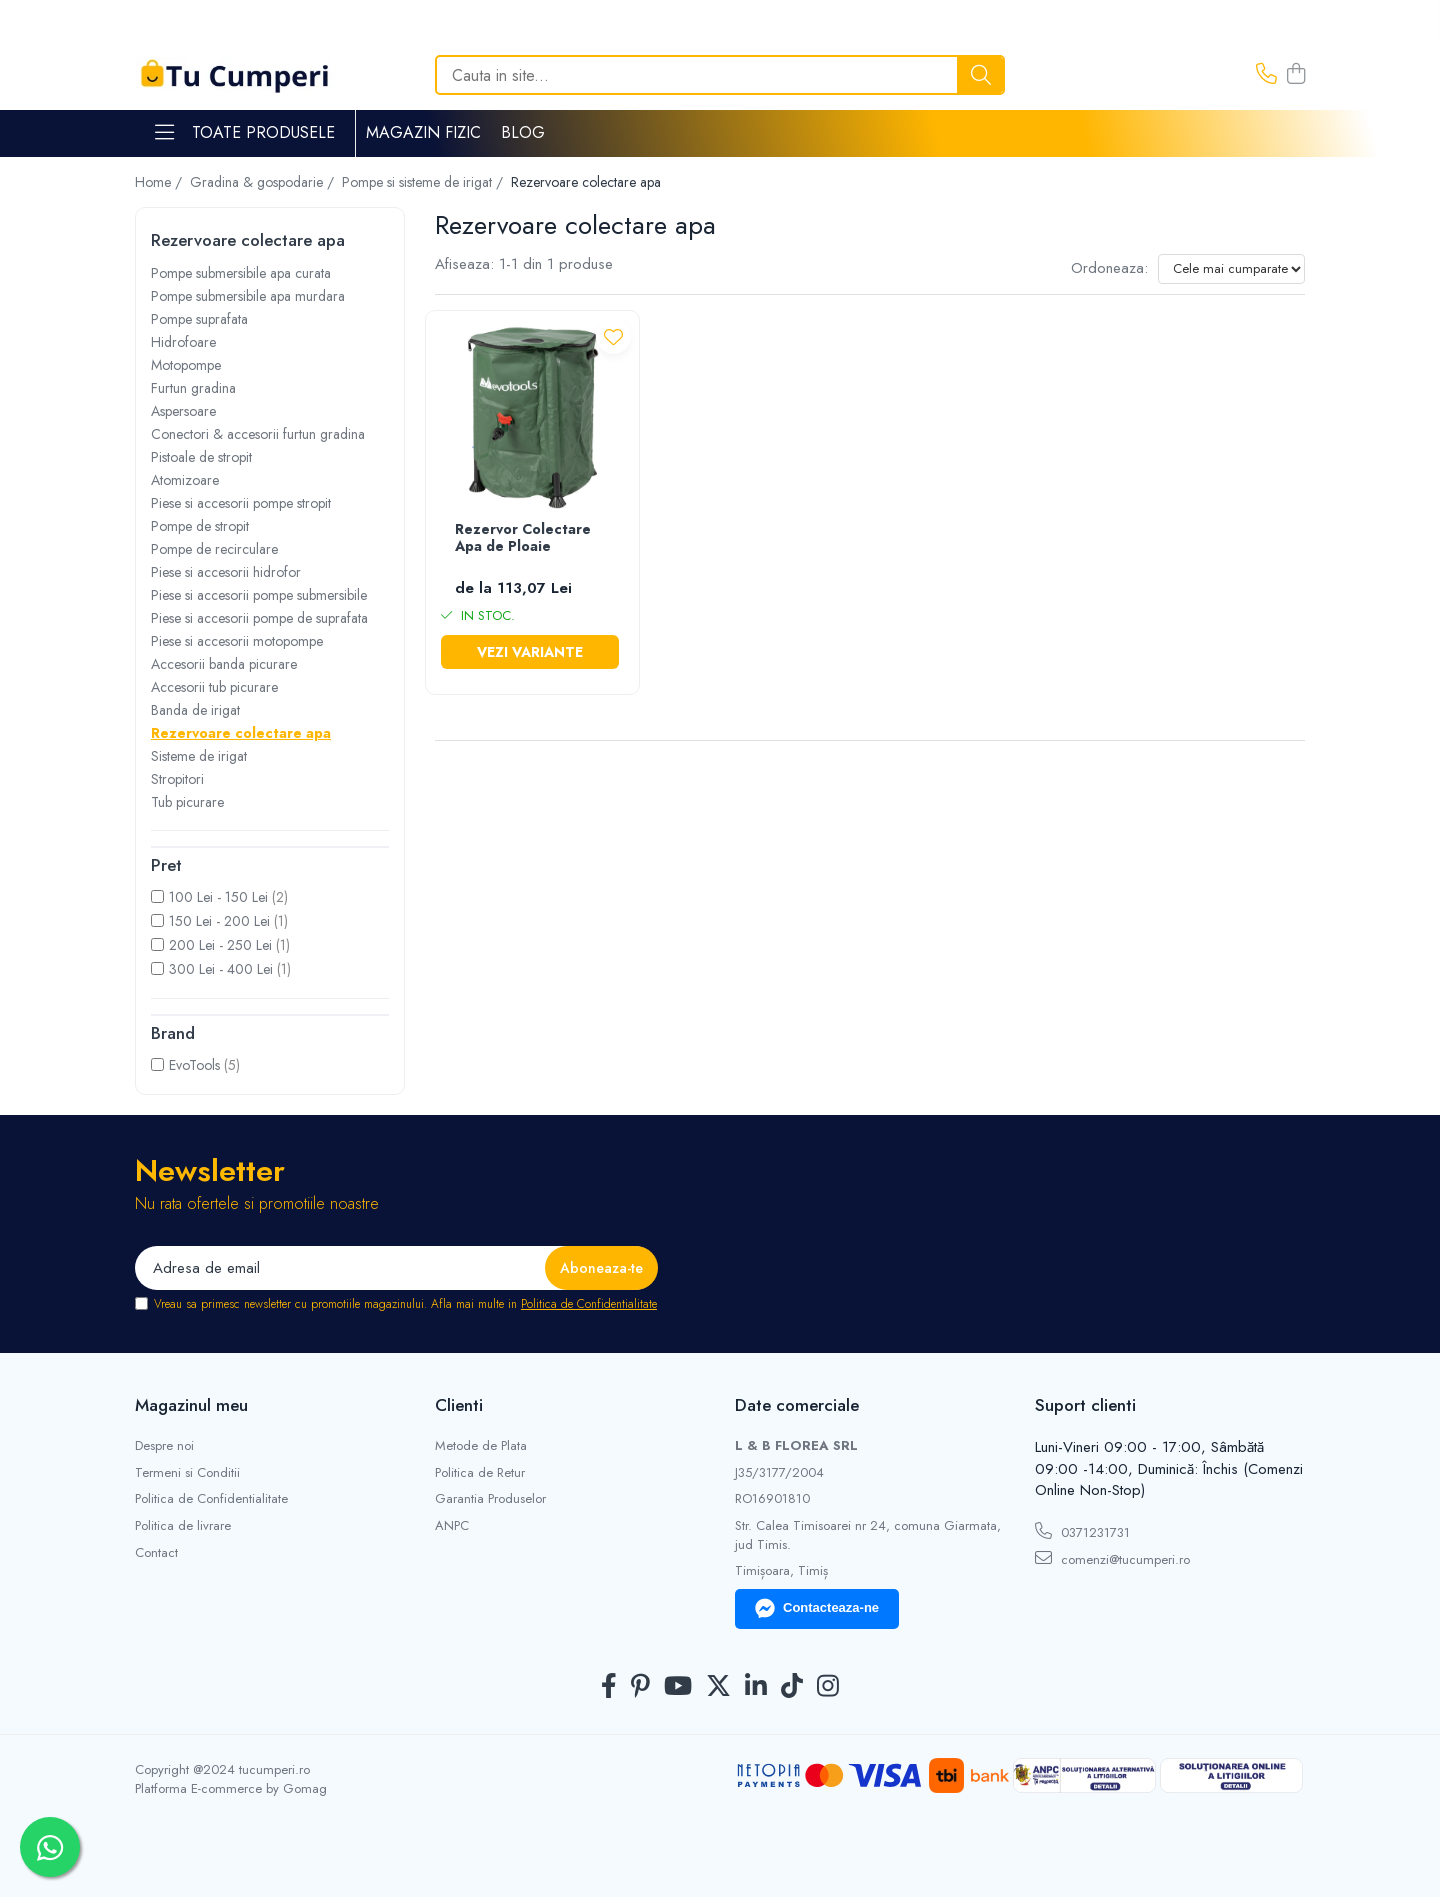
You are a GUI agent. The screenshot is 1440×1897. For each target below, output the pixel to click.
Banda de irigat (195, 710)
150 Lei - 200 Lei (219, 921)
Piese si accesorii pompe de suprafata (259, 618)
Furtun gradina (193, 388)
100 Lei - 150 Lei (218, 897)
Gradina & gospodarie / (264, 182)
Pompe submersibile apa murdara (248, 296)
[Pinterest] (640, 1687)
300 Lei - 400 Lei (221, 969)
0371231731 (1082, 1532)
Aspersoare (183, 411)
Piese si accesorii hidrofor (226, 572)
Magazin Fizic (423, 132)
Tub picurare (187, 802)
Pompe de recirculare (214, 549)
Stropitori (177, 779)
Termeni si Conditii (187, 1473)
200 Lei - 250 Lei (220, 945)
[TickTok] (792, 1687)
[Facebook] (609, 1687)
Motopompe (186, 365)
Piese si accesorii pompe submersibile (259, 595)
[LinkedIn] (756, 1687)
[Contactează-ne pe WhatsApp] (50, 1847)
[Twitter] (718, 1687)
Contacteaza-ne (817, 1609)
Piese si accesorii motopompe (237, 641)
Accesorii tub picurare (214, 687)
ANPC (452, 1526)
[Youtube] (678, 1687)
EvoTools (194, 1065)
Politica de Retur (480, 1473)
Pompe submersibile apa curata (241, 273)
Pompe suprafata (199, 319)
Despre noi (164, 1446)
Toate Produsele (245, 133)
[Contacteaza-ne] (1266, 75)
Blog (523, 132)
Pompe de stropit (200, 526)
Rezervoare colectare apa (241, 733)
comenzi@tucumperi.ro (1112, 1559)
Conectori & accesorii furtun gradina (258, 434)
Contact (156, 1553)
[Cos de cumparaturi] (1296, 75)
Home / (160, 182)
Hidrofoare (183, 342)
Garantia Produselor (490, 1499)
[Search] (720, 75)
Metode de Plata (481, 1446)
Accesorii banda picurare (224, 664)
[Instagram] (828, 1687)
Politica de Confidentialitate (589, 1304)
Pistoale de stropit (201, 457)
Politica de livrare (183, 1526)
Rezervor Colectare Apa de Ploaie (523, 538)
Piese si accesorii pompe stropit (241, 503)
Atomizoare (185, 480)
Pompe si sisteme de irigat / (424, 182)
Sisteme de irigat (199, 756)
